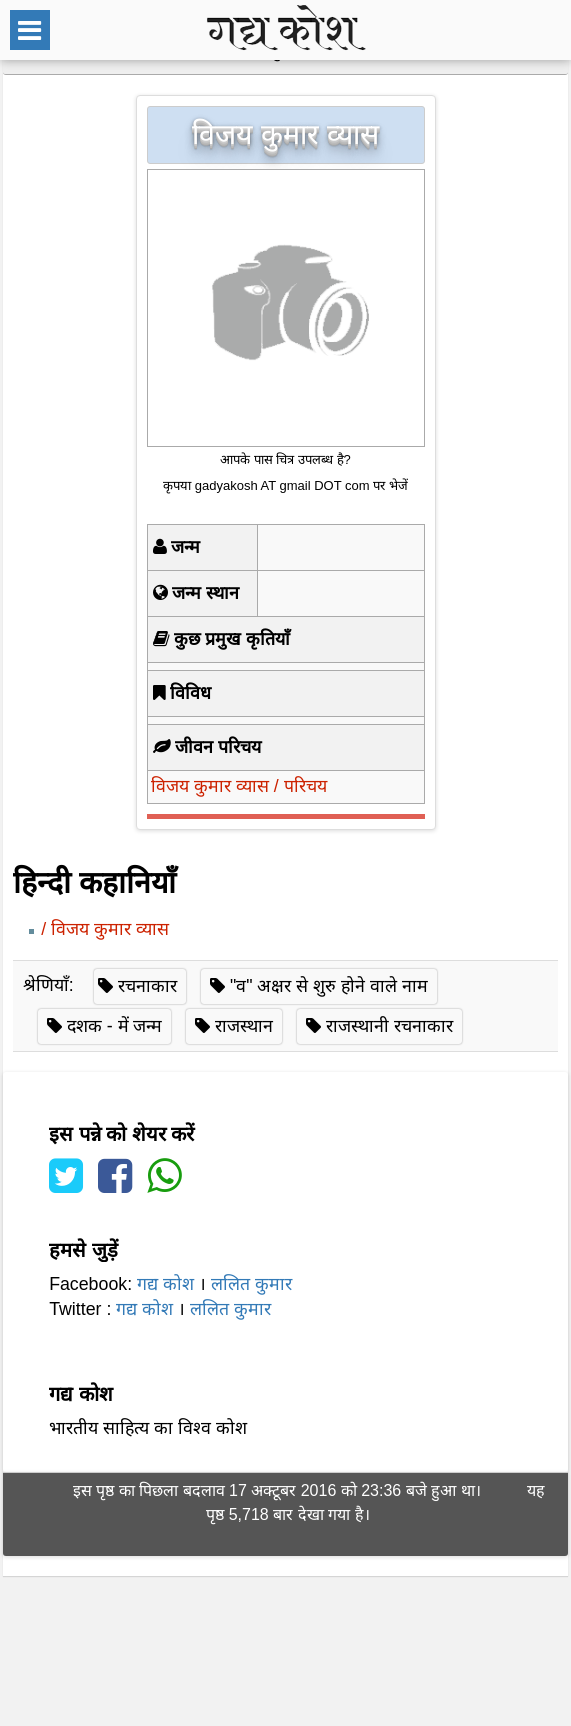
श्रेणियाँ (46, 986)
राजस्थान (244, 1026)
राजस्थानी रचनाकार (389, 1026)
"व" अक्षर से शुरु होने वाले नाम (329, 986)
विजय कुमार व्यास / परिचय (239, 786)
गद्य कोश (165, 1284)
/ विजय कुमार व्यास (105, 929)
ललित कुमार (251, 1284)
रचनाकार (147, 986)
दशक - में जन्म (115, 1026)
